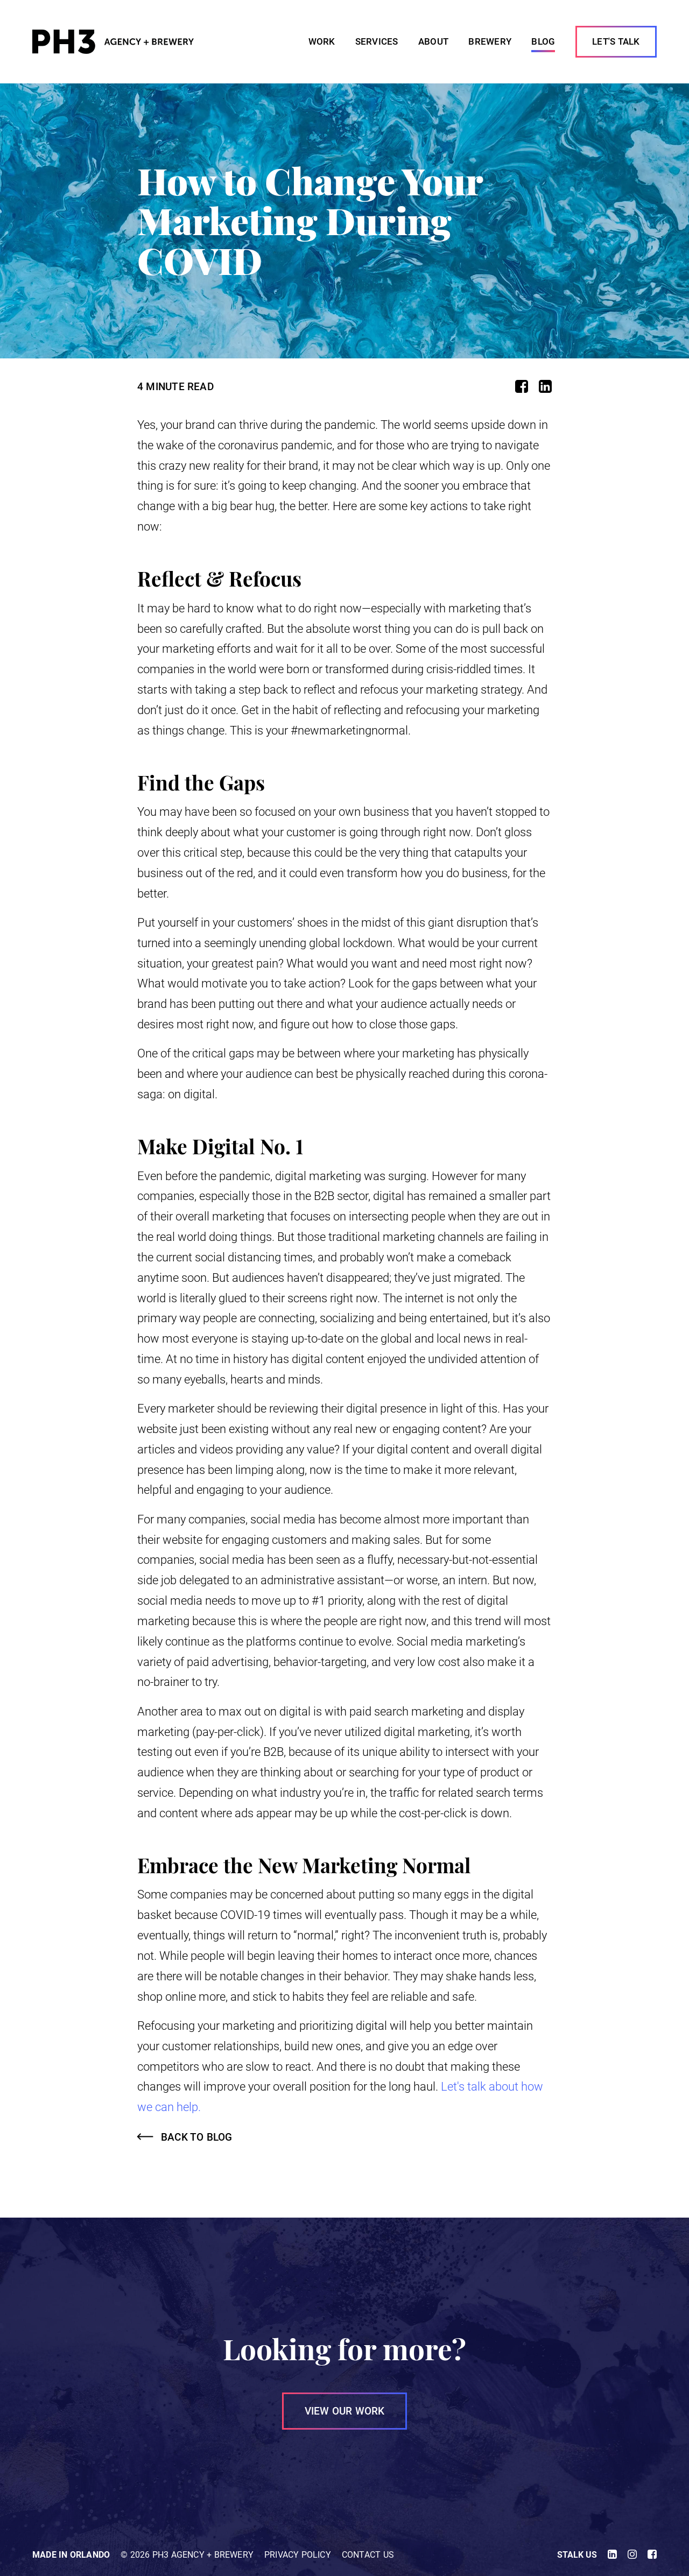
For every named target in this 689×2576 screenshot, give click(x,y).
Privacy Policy (297, 2555)
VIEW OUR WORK (345, 2411)
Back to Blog (197, 2137)
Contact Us (368, 2555)
